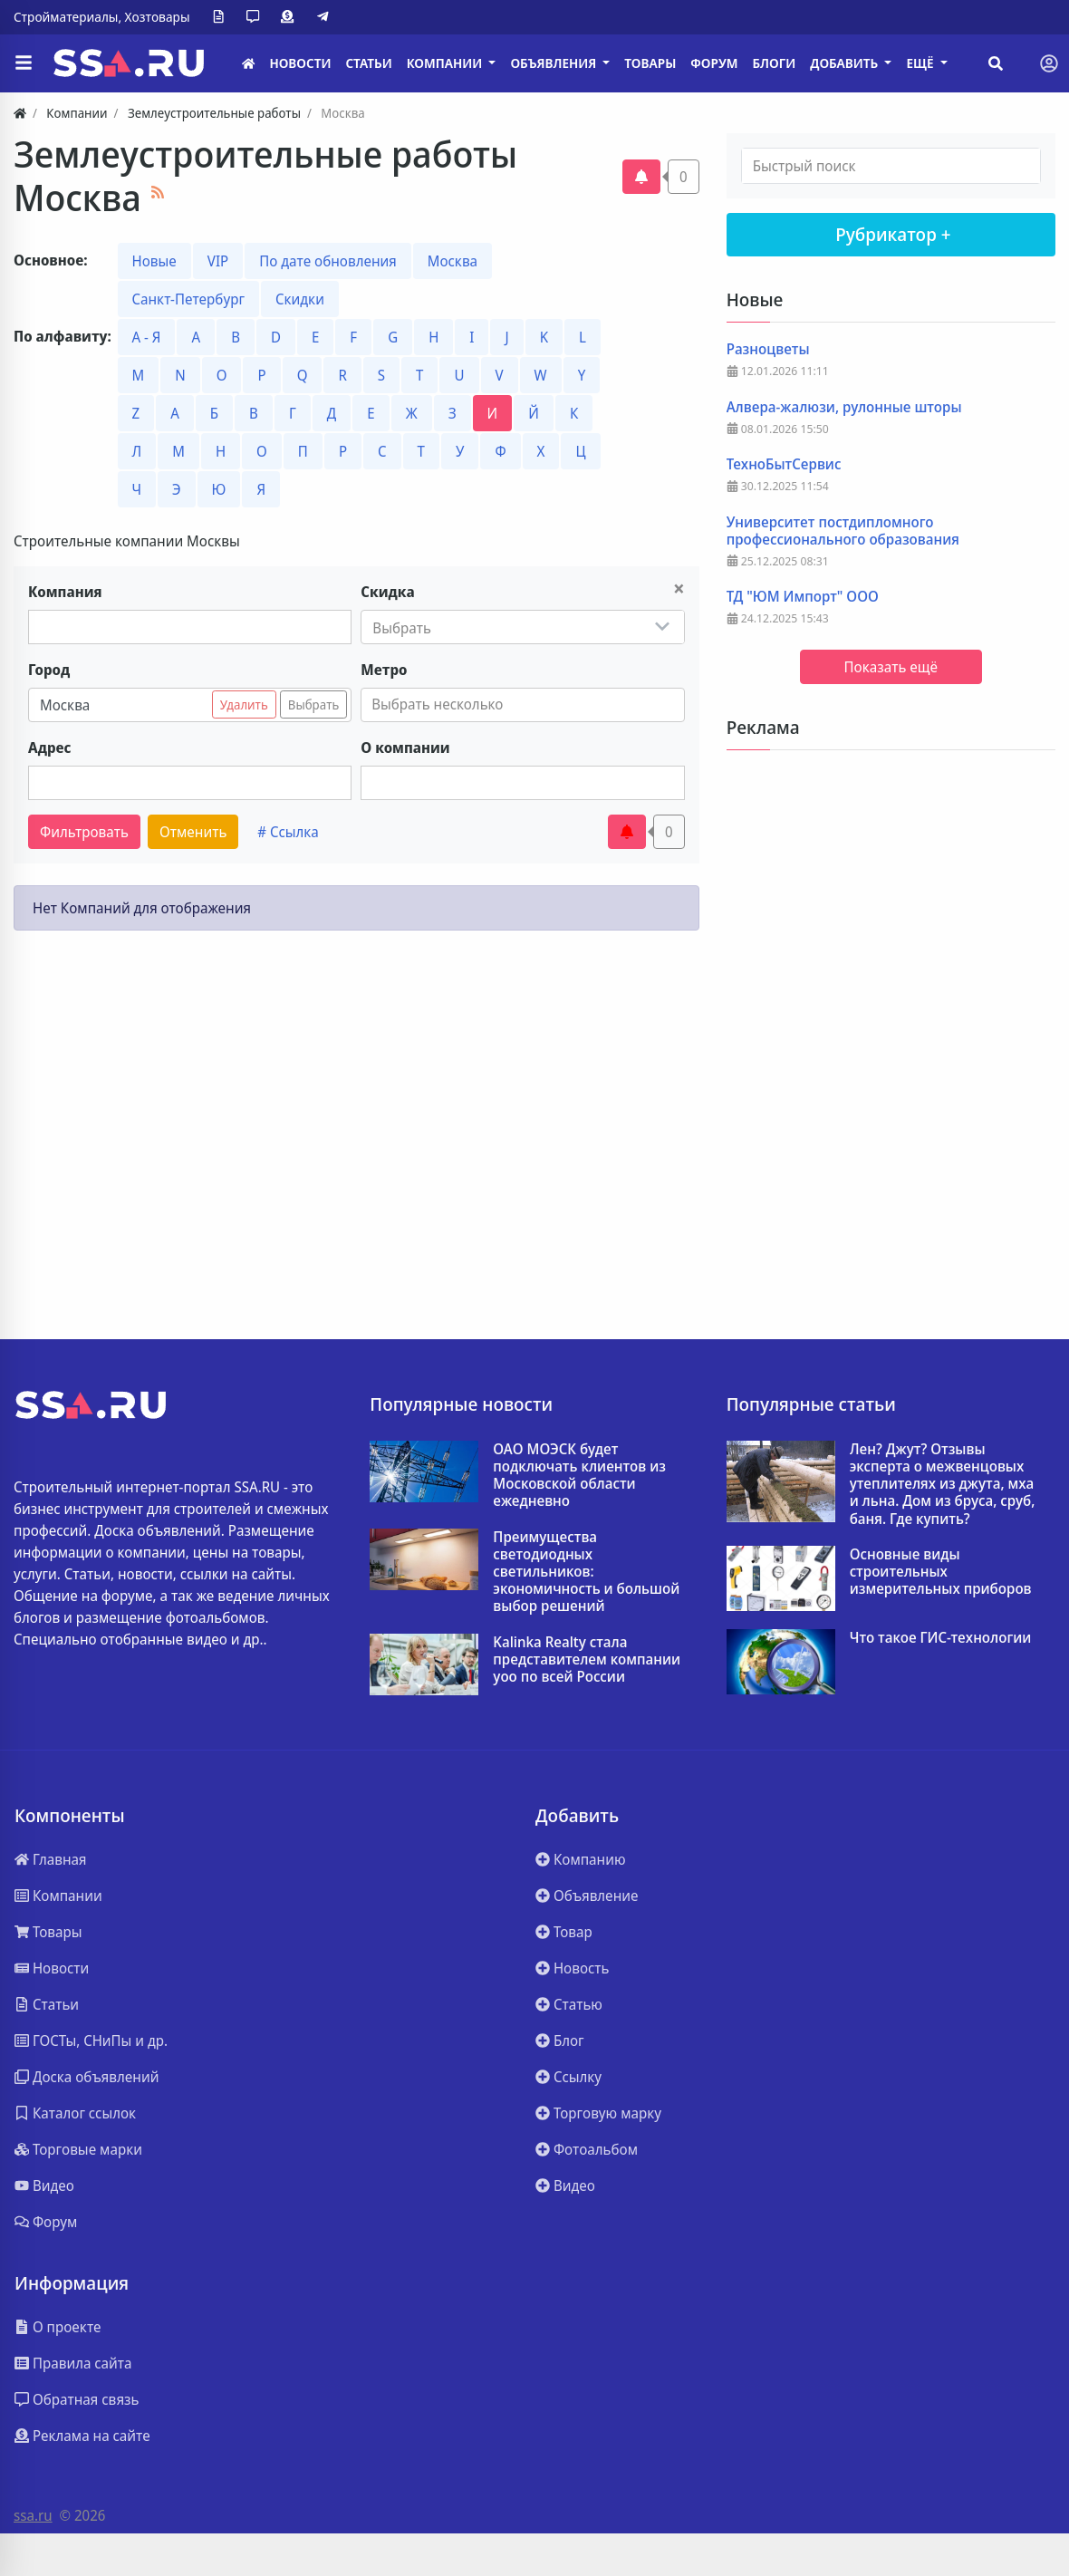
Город (49, 670)
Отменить (192, 832)
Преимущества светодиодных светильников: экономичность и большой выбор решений (586, 1572)
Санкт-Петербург (188, 299)
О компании (405, 747)
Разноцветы (768, 349)
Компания (65, 592)
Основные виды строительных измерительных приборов (941, 1572)
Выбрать (314, 704)
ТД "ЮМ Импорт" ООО (803, 596)
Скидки (299, 299)
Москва (452, 261)
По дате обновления (328, 261)
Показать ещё (891, 667)
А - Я (146, 337)
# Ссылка (287, 832)
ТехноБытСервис (784, 464)
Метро (384, 670)
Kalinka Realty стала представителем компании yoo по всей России (586, 1660)
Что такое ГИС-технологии (941, 1637)
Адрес (50, 747)
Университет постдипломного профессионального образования (843, 531)
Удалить (244, 704)
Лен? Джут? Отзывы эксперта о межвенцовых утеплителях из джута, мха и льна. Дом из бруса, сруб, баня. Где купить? (942, 1484)
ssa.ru (33, 2515)
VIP (217, 261)
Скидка (387, 592)
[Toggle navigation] (1049, 63)
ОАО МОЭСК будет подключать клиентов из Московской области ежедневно (579, 1475)
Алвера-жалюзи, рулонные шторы (844, 407)
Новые (154, 261)
